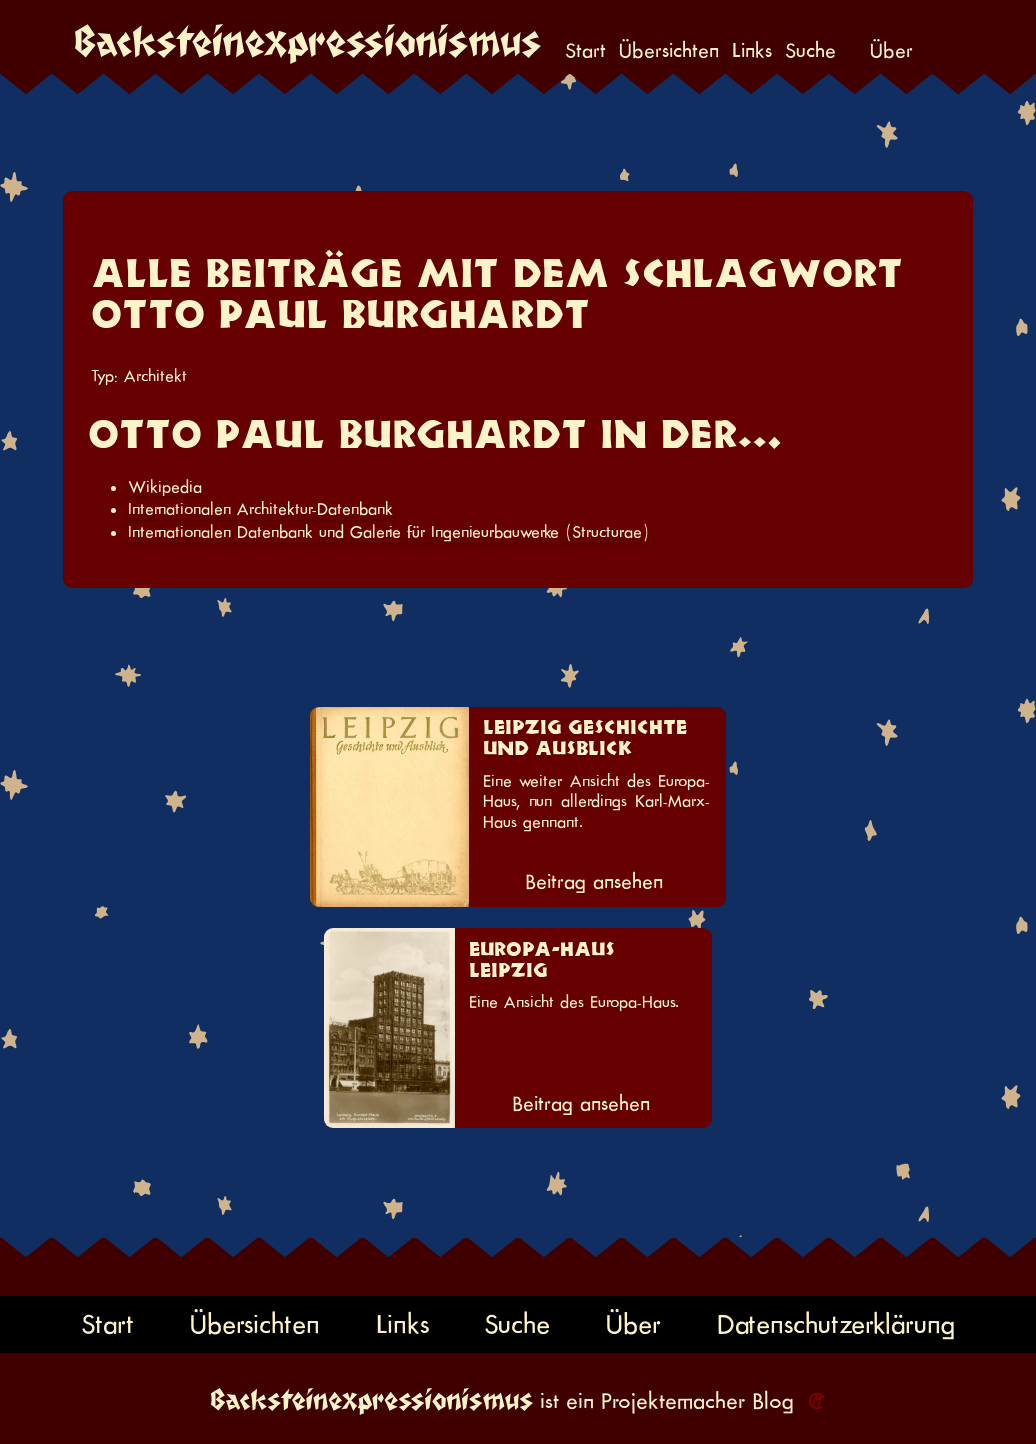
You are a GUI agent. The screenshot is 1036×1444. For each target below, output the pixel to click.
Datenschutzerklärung (836, 1324)
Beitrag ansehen (594, 882)
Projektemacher (673, 1401)
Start (585, 51)
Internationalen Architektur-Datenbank (260, 509)
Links (752, 51)
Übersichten (669, 51)
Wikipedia (165, 487)
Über (891, 51)
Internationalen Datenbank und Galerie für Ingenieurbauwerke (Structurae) (388, 532)
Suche (810, 51)
